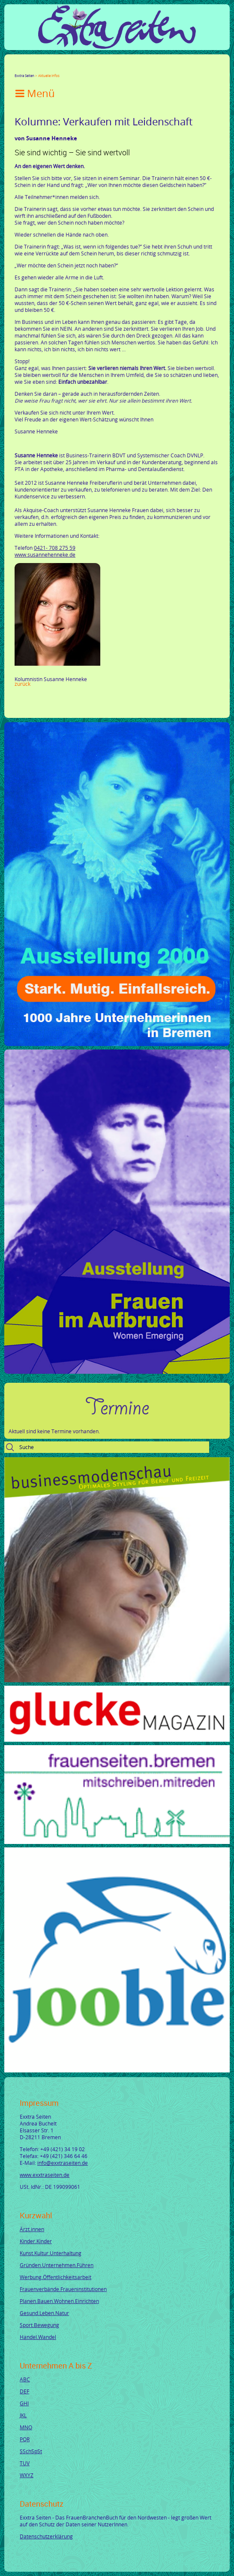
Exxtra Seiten (24, 75)
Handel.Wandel (38, 2336)
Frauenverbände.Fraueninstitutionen (63, 2288)
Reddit (90, 68)
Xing (59, 68)
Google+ (38, 68)
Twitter (28, 68)
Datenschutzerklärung (46, 2536)
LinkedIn (48, 68)
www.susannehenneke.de (45, 554)
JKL (23, 2415)
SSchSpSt (31, 2451)
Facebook (18, 68)
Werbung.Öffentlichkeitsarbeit (55, 2277)
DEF (24, 2391)
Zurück (22, 683)
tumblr (79, 68)
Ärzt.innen (32, 2229)
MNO (26, 2427)
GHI (24, 2403)
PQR (25, 2439)
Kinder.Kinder (36, 2241)
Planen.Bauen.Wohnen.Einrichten (59, 2300)
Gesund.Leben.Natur (44, 2312)
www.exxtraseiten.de (44, 2174)
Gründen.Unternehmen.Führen (56, 2265)
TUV (25, 2463)
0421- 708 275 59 (54, 547)
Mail (69, 68)
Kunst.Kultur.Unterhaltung (50, 2253)
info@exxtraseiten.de (62, 2162)
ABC (25, 2379)
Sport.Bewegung (39, 2324)
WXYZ (26, 2475)
